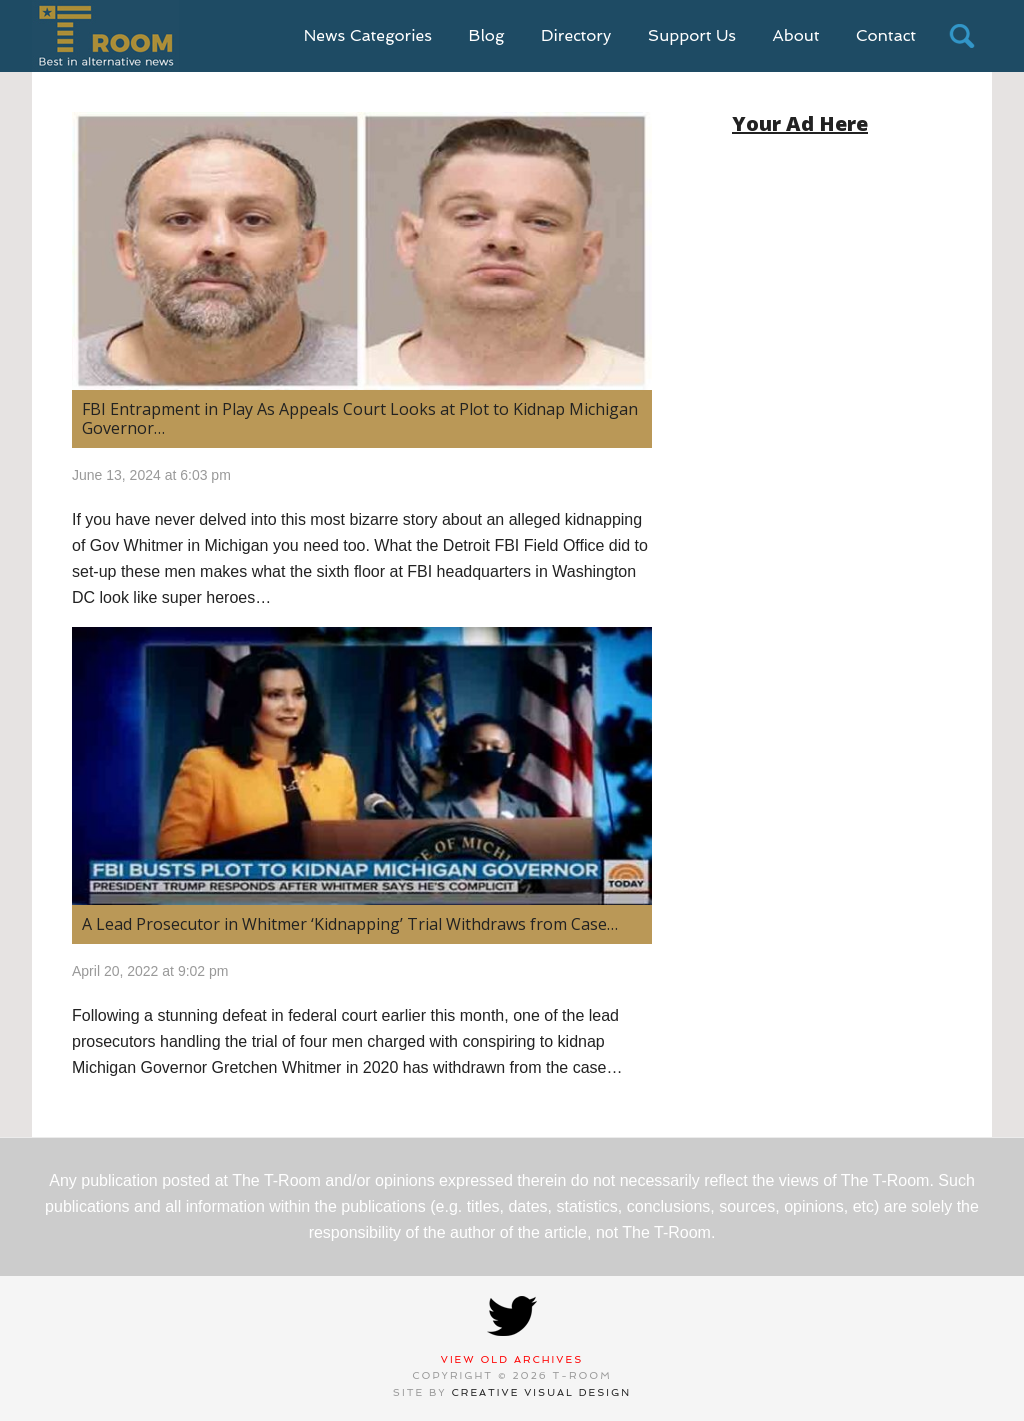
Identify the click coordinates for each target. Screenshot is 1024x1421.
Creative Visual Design (542, 1392)
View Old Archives (512, 1359)
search (962, 36)
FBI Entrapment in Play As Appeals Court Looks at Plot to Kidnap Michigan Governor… (360, 418)
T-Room (105, 36)
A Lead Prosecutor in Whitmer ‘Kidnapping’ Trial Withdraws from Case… (350, 924)
